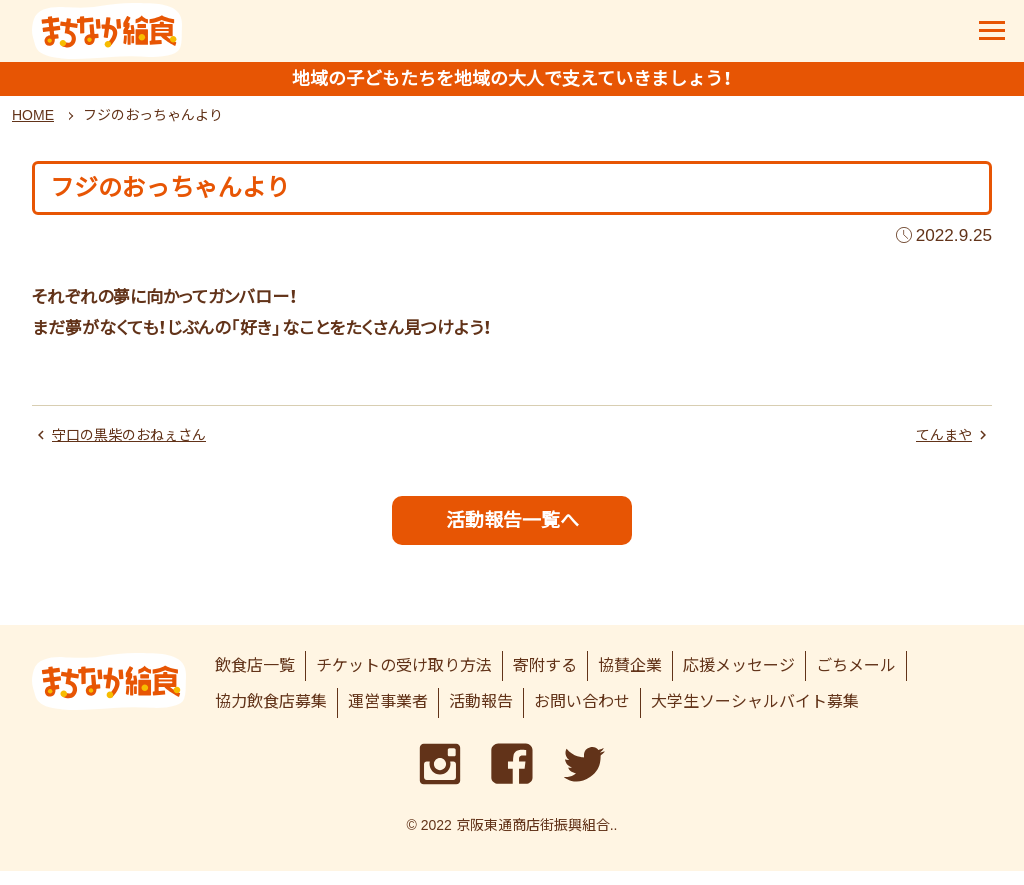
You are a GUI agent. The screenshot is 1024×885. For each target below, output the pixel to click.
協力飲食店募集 (271, 715)
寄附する (545, 678)
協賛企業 (630, 678)
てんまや (940, 444)
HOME (33, 123)
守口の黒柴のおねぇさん (140, 444)
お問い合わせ (582, 715)
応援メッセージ (739, 678)
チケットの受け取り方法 (404, 678)
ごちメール (856, 678)
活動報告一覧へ (512, 531)
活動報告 (481, 715)
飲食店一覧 (255, 678)
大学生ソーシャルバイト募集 (755, 715)
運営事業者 (388, 715)
